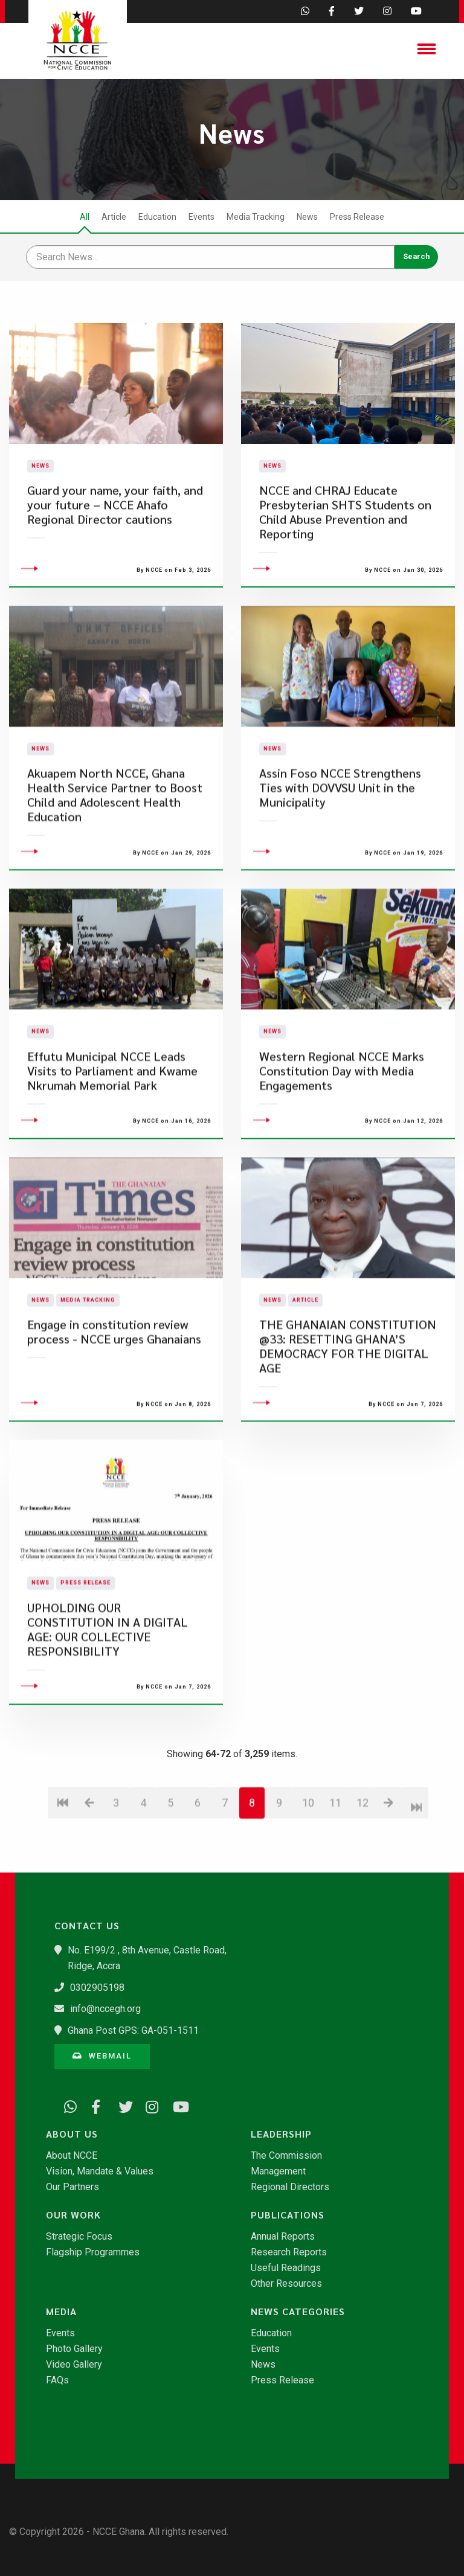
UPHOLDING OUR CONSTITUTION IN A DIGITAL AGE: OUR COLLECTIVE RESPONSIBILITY (107, 1691)
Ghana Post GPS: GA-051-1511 (133, 2030)
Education (157, 217)
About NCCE (71, 2156)
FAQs (57, 2380)
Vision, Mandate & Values (99, 2171)
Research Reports (289, 2252)
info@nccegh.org (105, 2008)
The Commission (286, 2156)
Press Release (357, 217)
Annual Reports (283, 2236)
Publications (287, 2215)
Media (61, 2311)
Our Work (73, 2215)
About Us (72, 2134)
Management (278, 2171)
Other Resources (286, 2284)
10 (308, 1864)
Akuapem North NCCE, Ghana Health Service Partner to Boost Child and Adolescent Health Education (114, 856)
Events (201, 217)
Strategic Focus (79, 2236)
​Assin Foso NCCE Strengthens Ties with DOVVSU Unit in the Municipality (340, 849)
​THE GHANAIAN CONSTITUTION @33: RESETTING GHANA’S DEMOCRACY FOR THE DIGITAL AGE (347, 1408)
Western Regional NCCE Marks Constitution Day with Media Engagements (341, 1132)
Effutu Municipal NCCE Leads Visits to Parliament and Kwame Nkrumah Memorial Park (112, 1132)
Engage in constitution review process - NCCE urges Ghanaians (114, 1393)
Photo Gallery (74, 2349)
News (307, 217)
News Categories (298, 2311)
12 (362, 1864)
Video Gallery (74, 2364)
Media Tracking (256, 217)
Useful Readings (286, 2268)
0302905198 (97, 1987)
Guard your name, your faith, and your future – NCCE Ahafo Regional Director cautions (115, 536)
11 (335, 1864)
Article (114, 217)
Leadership (281, 2134)
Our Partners (72, 2187)
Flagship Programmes (93, 2252)
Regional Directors (290, 2187)
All (84, 217)
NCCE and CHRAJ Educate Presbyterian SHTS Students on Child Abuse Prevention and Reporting (345, 543)
